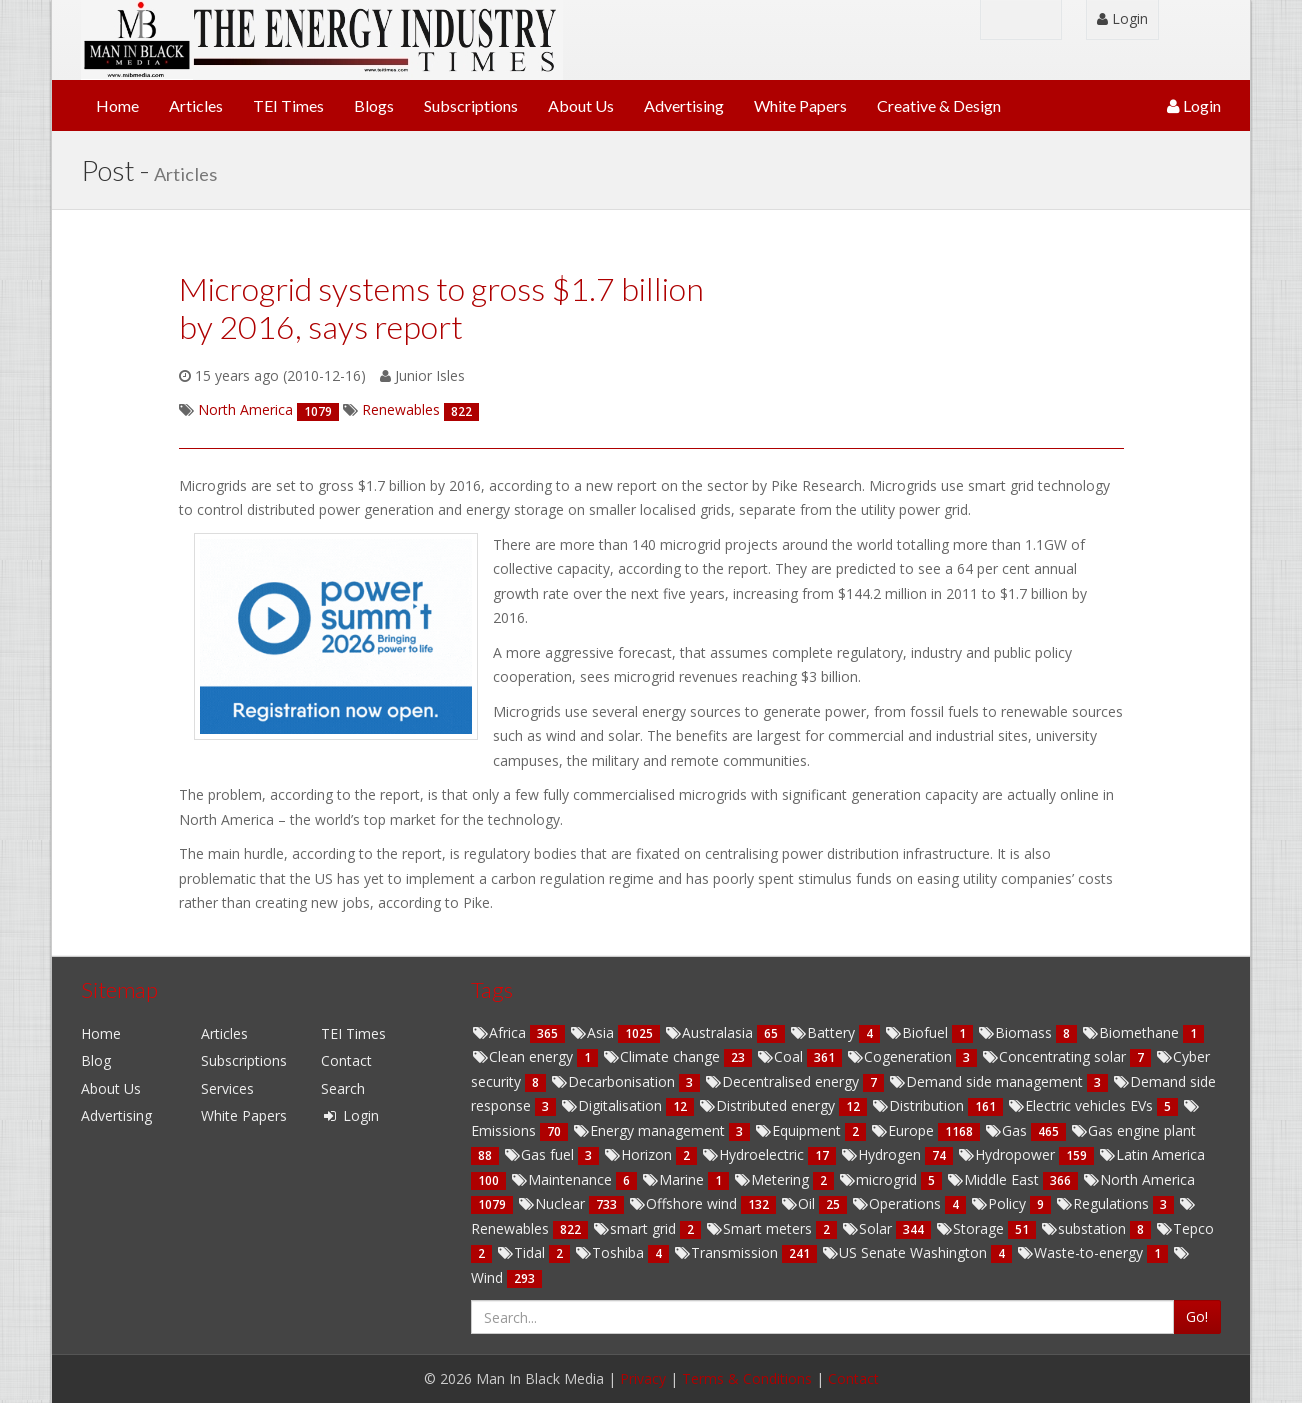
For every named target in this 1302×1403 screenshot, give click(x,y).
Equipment (799, 1130)
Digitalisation (613, 1105)
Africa (500, 1032)
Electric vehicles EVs (1082, 1105)
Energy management (650, 1130)
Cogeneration (901, 1056)
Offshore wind (684, 1203)
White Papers (800, 105)
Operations (898, 1203)
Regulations (1104, 1203)
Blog (96, 1060)
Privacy (643, 1378)
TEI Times (288, 105)
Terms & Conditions (747, 1378)
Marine (674, 1179)
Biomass (1016, 1032)
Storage (971, 1228)
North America (1138, 1179)
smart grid (636, 1228)
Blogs (374, 105)
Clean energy (524, 1056)
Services (227, 1088)
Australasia (710, 1032)
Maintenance (563, 1179)
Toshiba (611, 1252)
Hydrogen (882, 1154)
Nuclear (553, 1203)
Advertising (684, 105)
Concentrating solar (1055, 1056)
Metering (773, 1179)
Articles (196, 105)
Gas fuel (540, 1154)
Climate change (663, 1056)
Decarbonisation (614, 1081)
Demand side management (987, 1081)
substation (1085, 1228)
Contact (346, 1060)
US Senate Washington (906, 1252)
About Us (581, 105)
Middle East (994, 1179)
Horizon (639, 1154)
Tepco (1184, 1228)
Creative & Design (939, 105)
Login (1122, 18)
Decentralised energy (783, 1081)
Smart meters (760, 1228)
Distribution (919, 1105)
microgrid (879, 1179)
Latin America (1151, 1154)
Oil (799, 1203)
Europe (904, 1130)
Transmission (727, 1252)
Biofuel (918, 1032)
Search (343, 1088)
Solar (868, 1228)
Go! (1197, 1316)
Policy (1000, 1203)
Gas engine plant (1133, 1130)
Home (117, 105)
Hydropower (1008, 1154)
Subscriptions (471, 105)
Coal (781, 1056)
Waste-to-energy (1081, 1252)
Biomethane (1132, 1032)
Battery (824, 1032)
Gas (1007, 1130)
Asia (593, 1032)
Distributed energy (768, 1105)
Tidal (522, 1252)
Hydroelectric (754, 1154)
